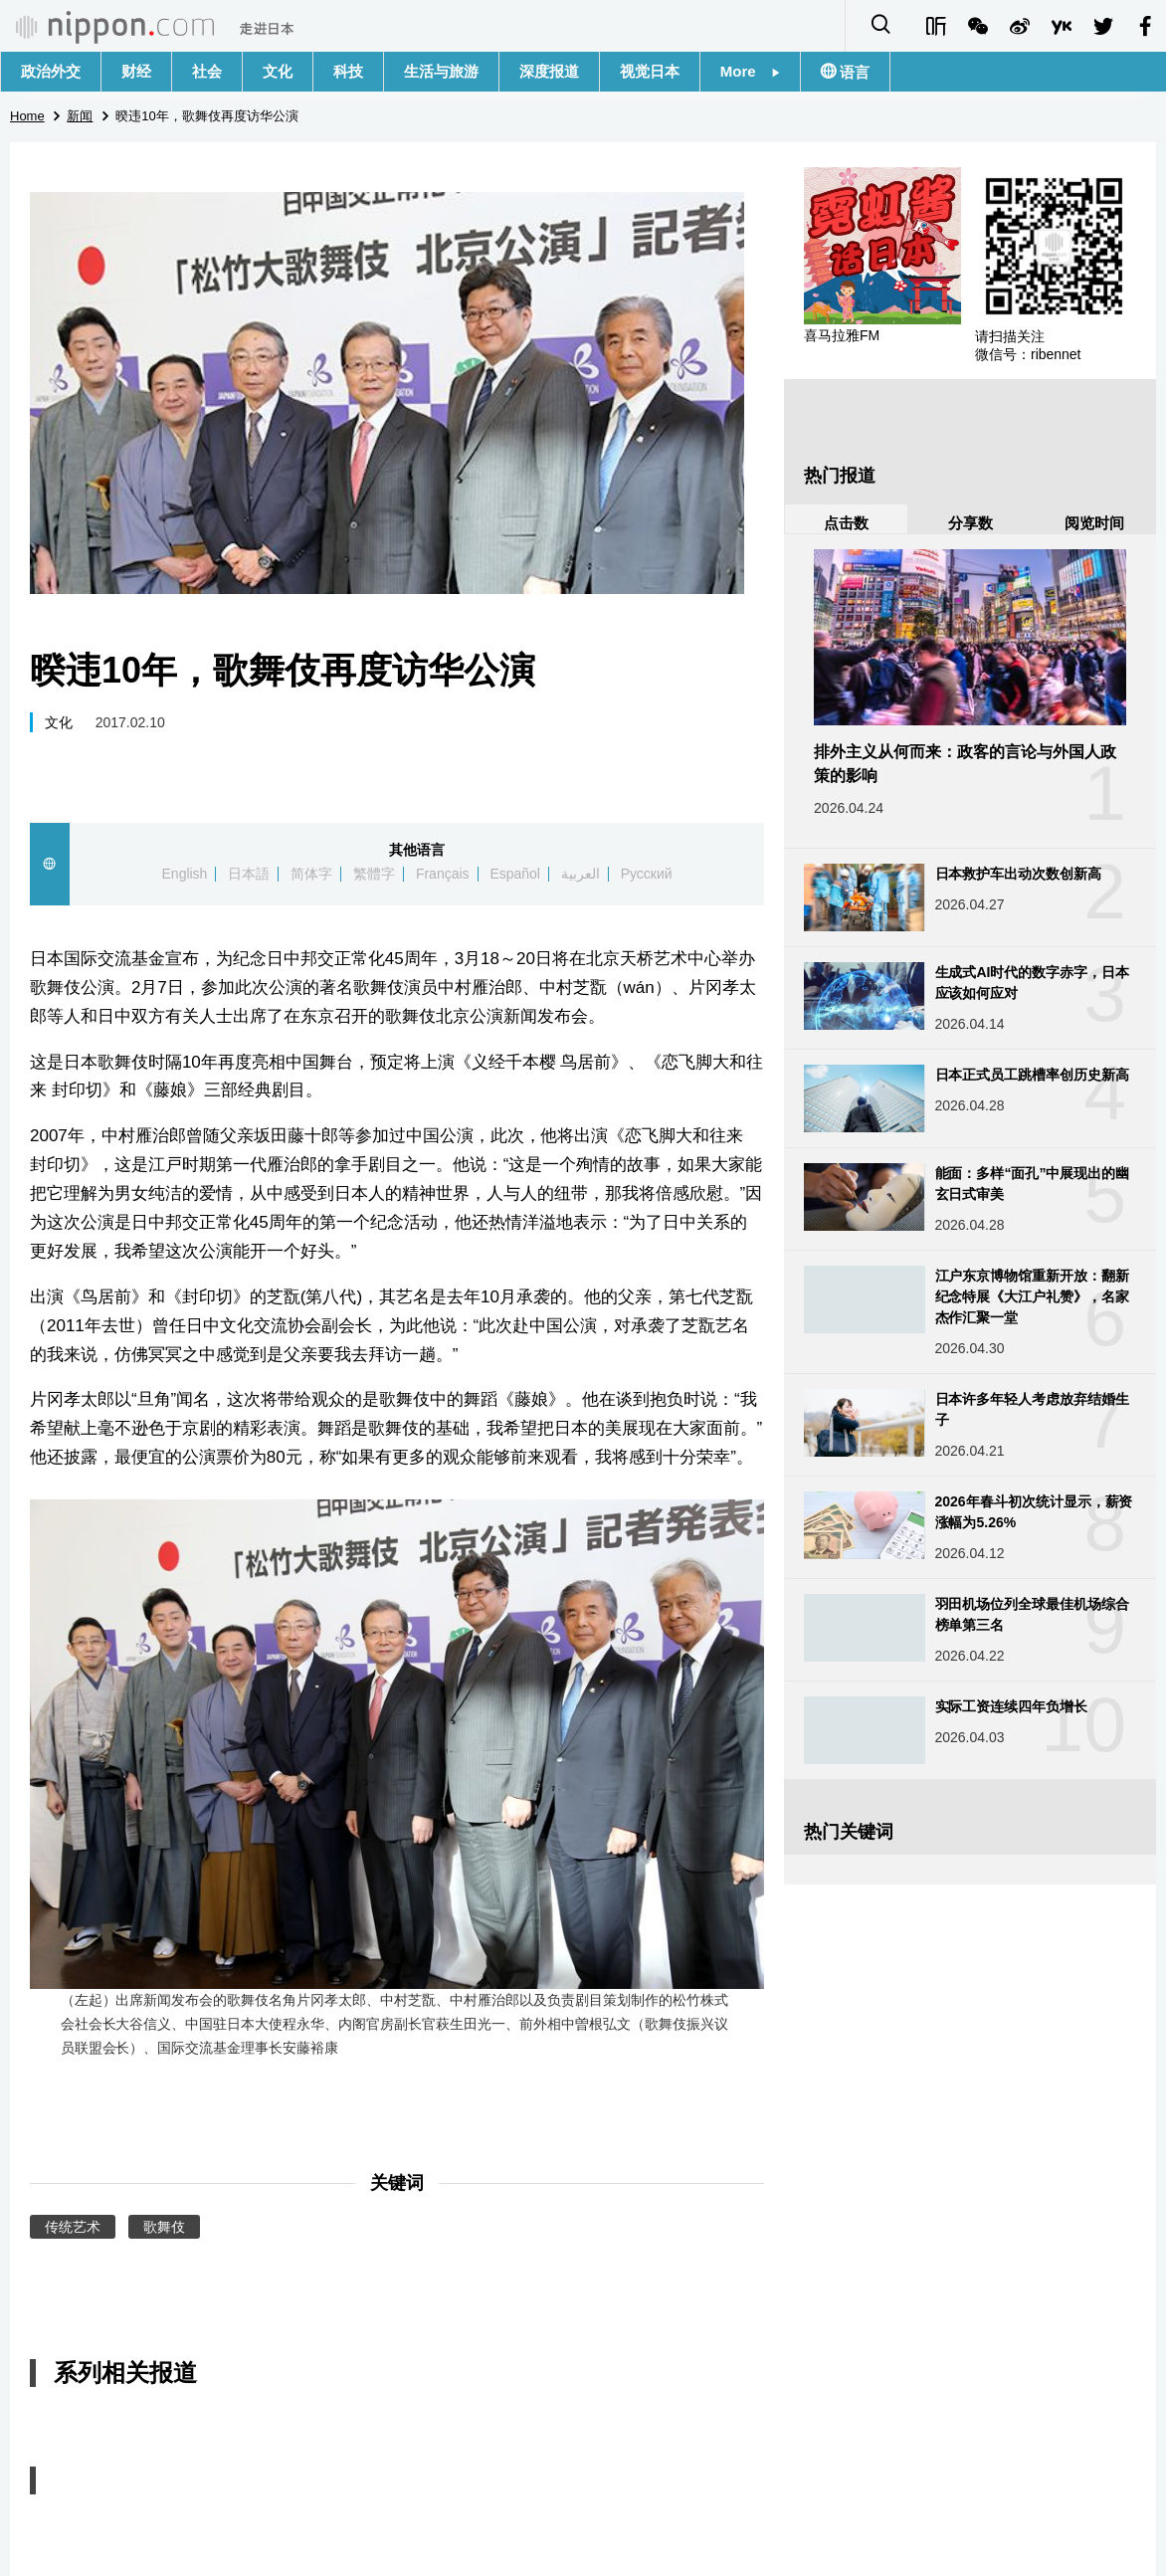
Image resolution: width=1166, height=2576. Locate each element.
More (750, 71)
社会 (207, 71)
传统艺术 (72, 2227)
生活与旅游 (441, 71)
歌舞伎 (164, 2227)
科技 (348, 71)
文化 (277, 71)
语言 (853, 72)
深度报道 (549, 71)
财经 (136, 71)
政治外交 (51, 71)
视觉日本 (650, 71)
